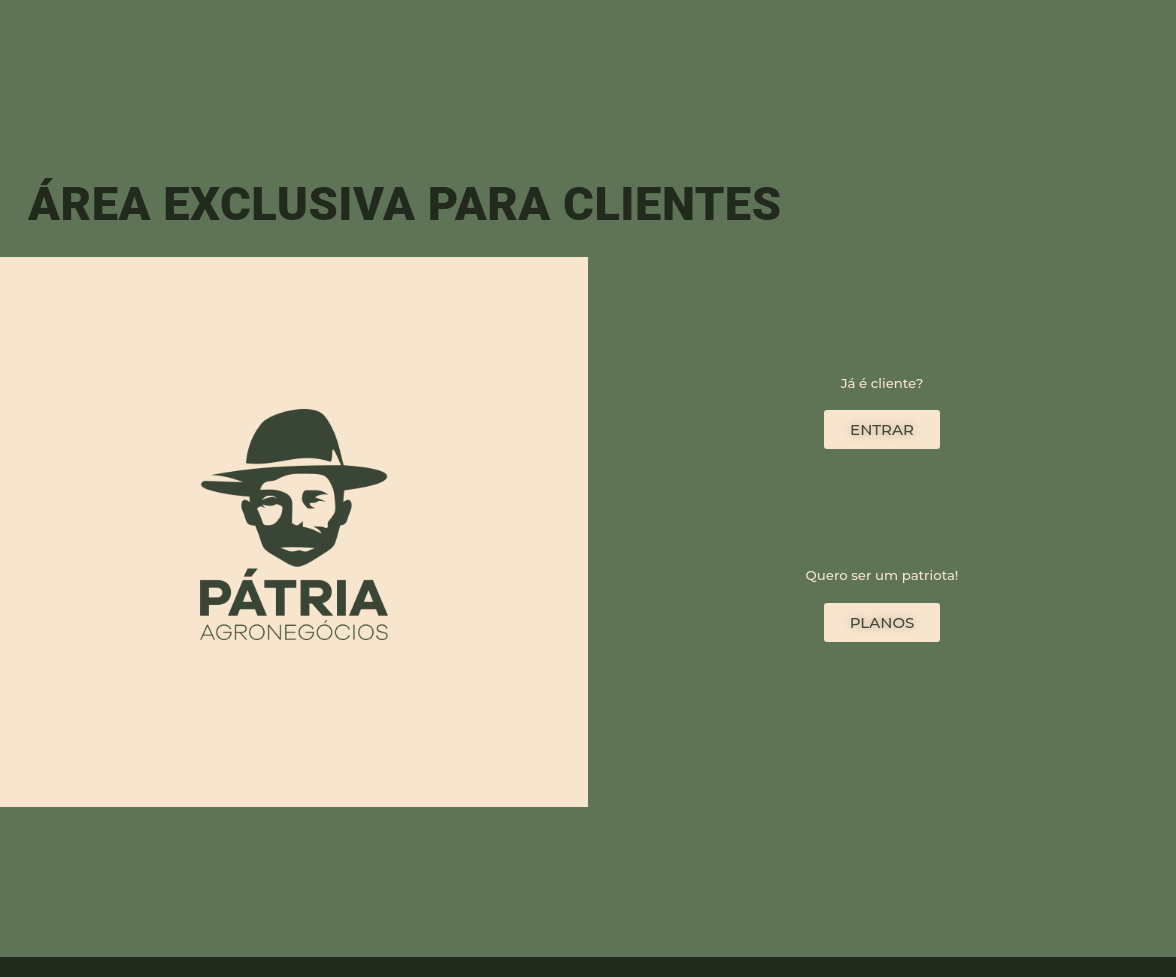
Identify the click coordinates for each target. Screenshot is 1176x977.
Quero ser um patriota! (882, 575)
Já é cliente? (882, 383)
